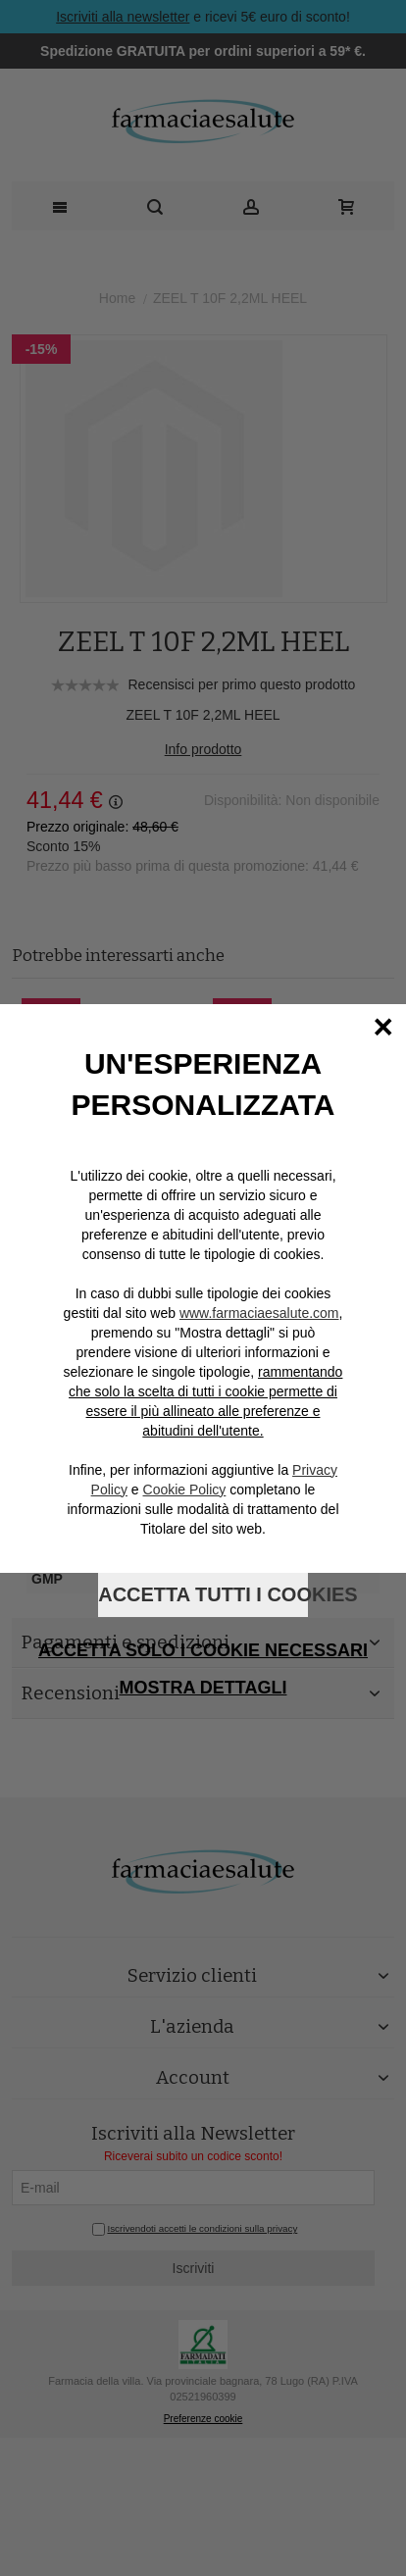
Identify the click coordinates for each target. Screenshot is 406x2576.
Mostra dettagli (203, 1687)
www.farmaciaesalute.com (259, 1313)
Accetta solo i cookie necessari (203, 1650)
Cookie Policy (185, 1489)
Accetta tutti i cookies (203, 1594)
